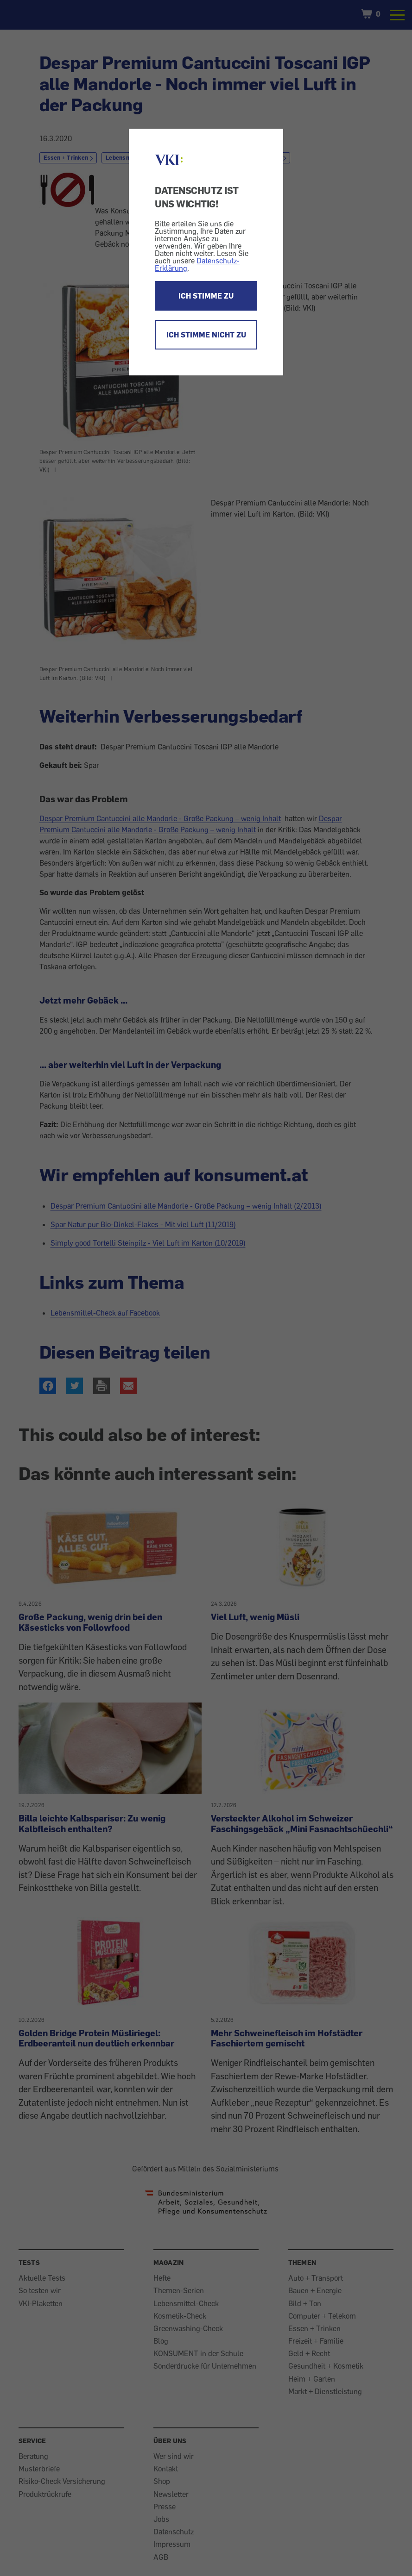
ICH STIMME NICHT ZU (206, 334)
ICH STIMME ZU (206, 295)
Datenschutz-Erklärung (197, 264)
